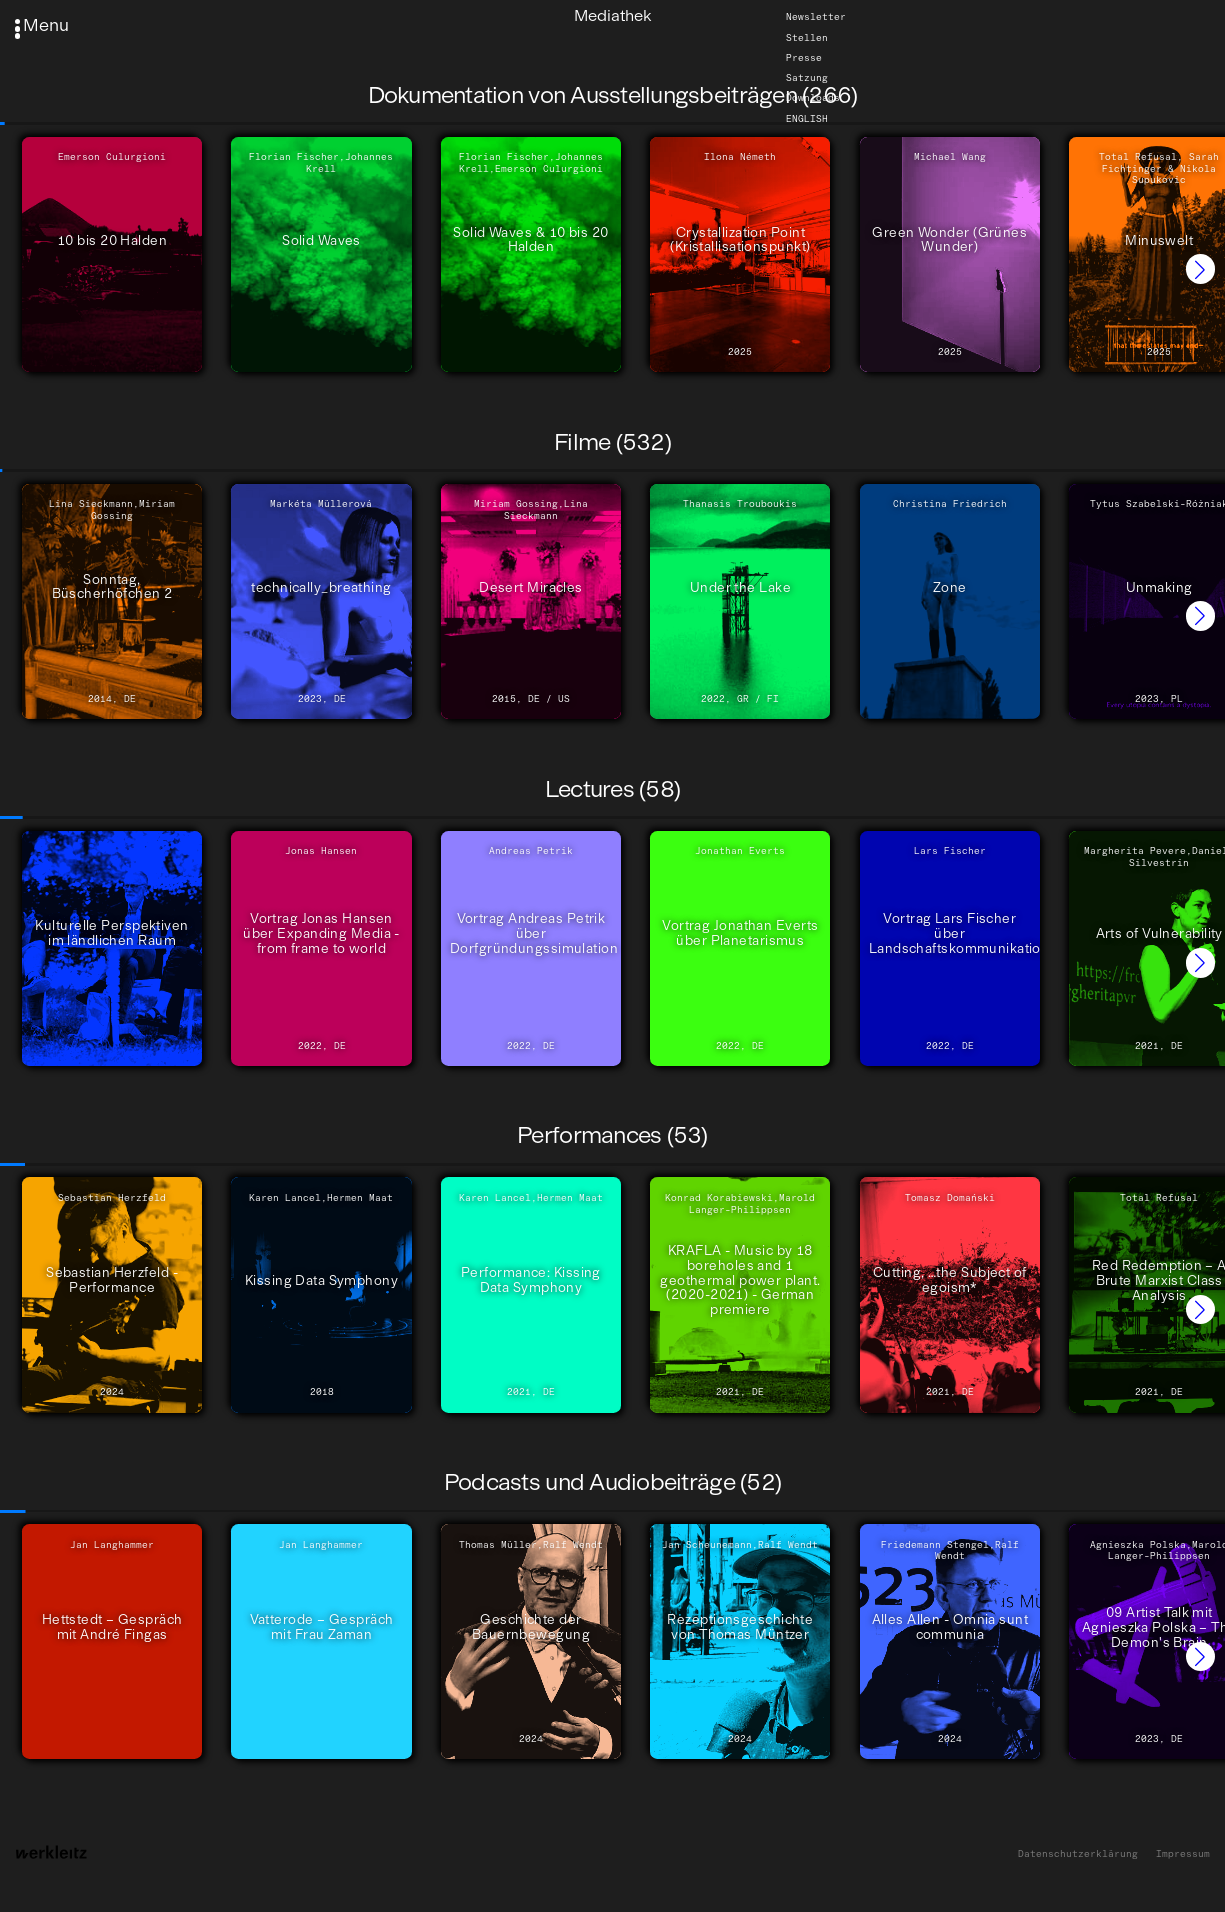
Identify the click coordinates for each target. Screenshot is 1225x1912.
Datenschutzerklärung (1078, 1853)
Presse (804, 57)
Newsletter (816, 16)
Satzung (807, 77)
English (807, 118)
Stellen (807, 36)
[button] (1200, 268)
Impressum (1183, 1853)
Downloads (813, 97)
